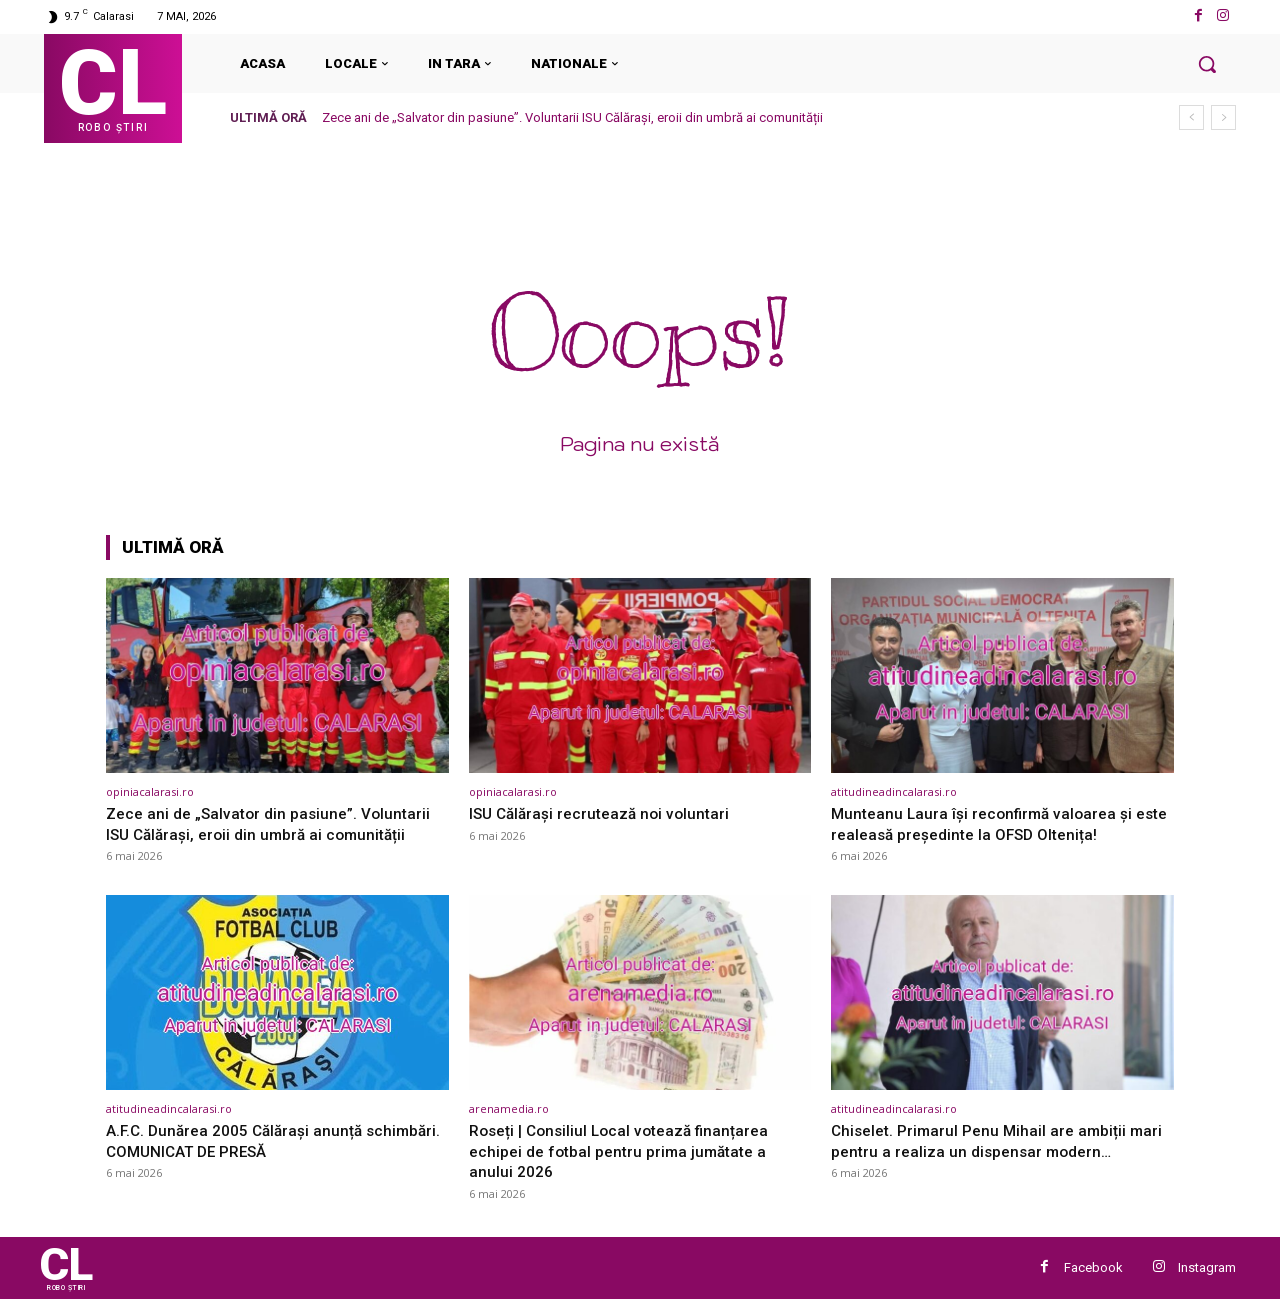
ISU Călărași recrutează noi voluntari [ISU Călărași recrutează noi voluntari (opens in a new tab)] (606, 813)
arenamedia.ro (509, 1108)
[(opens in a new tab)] (277, 675)
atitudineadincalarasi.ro (894, 791)
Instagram (1207, 1269)
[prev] (1191, 117)
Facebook (1093, 1269)
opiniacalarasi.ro (150, 791)
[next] (1223, 117)
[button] (1207, 64)
